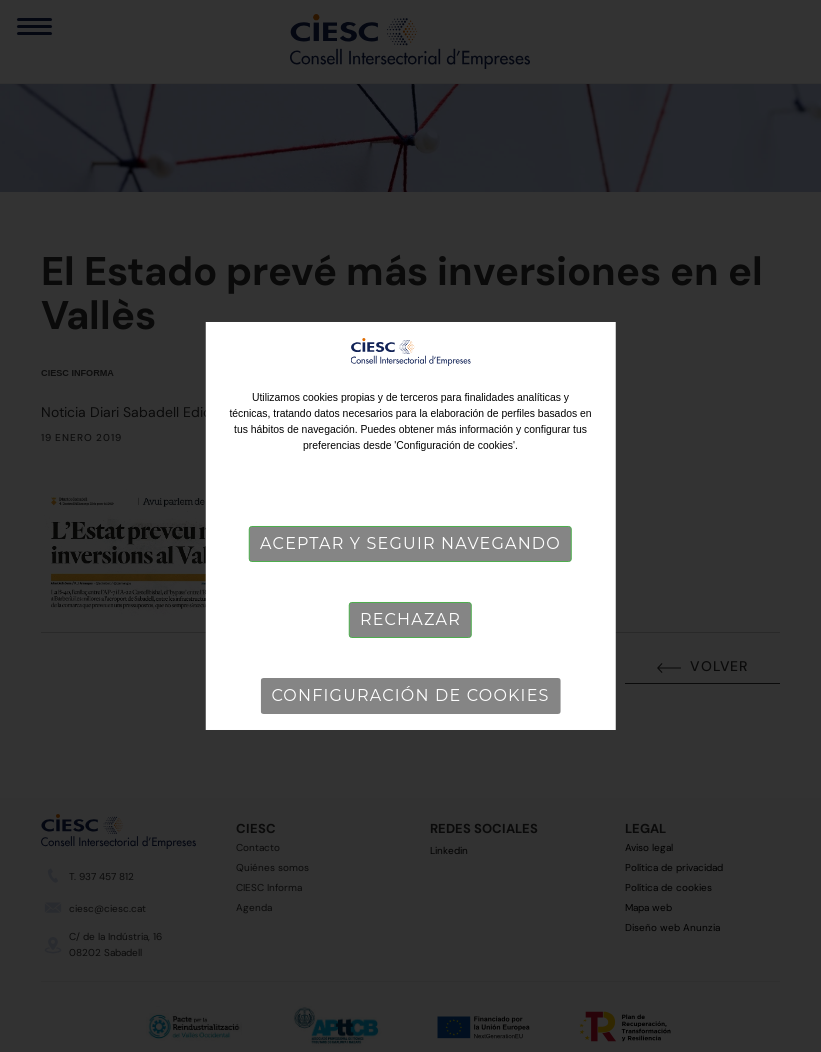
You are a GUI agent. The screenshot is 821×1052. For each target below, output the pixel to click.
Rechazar (410, 619)
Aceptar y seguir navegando (410, 543)
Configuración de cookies (410, 695)
